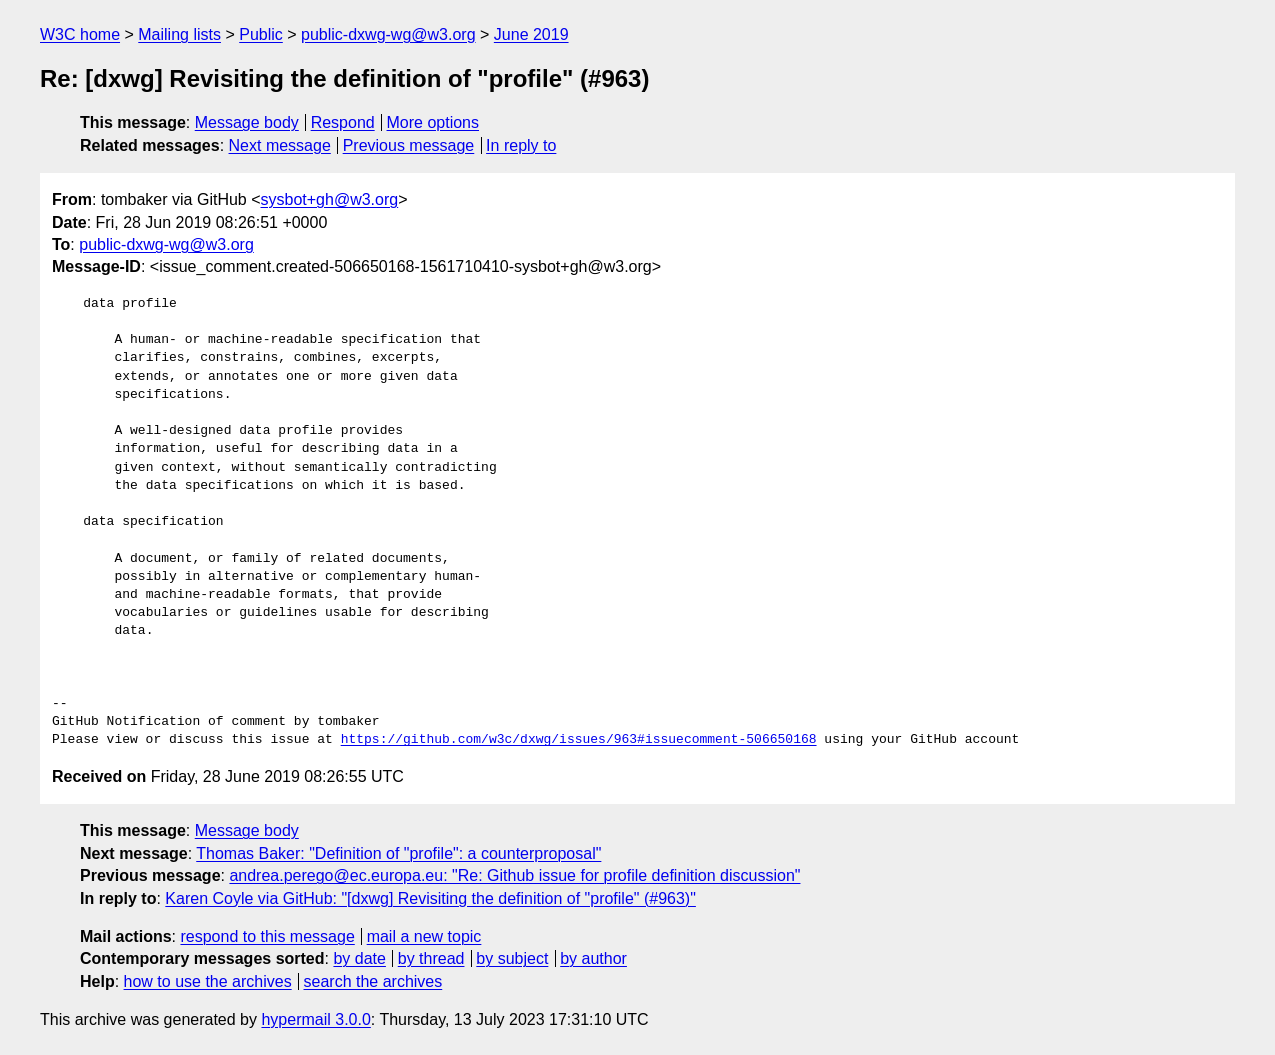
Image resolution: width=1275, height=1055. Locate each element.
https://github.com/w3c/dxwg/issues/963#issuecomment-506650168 (579, 740)
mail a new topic (424, 936)
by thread (431, 958)
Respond (343, 122)
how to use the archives (208, 981)
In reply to (521, 145)
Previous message (409, 145)
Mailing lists (179, 34)
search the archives (373, 981)
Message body (247, 122)
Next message (280, 145)
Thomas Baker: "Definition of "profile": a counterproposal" (398, 853)
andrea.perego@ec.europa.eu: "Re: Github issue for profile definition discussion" (514, 875)
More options (433, 122)
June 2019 (531, 34)
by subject (512, 958)
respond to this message (267, 936)
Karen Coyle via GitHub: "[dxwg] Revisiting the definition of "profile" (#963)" (430, 898)
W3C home (80, 34)
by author (593, 958)
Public (261, 34)
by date (359, 958)
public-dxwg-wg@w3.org (388, 34)
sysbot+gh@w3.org (330, 199)
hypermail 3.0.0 (315, 1019)
